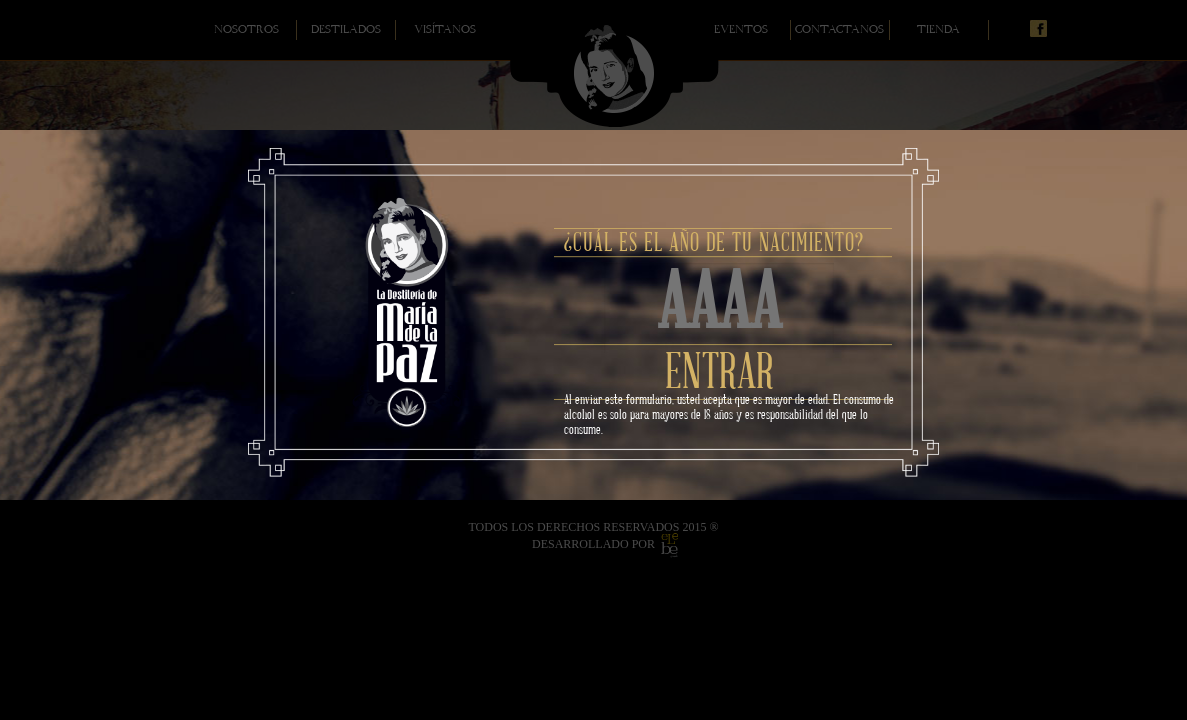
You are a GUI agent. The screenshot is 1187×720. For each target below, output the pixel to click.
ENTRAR (719, 375)
